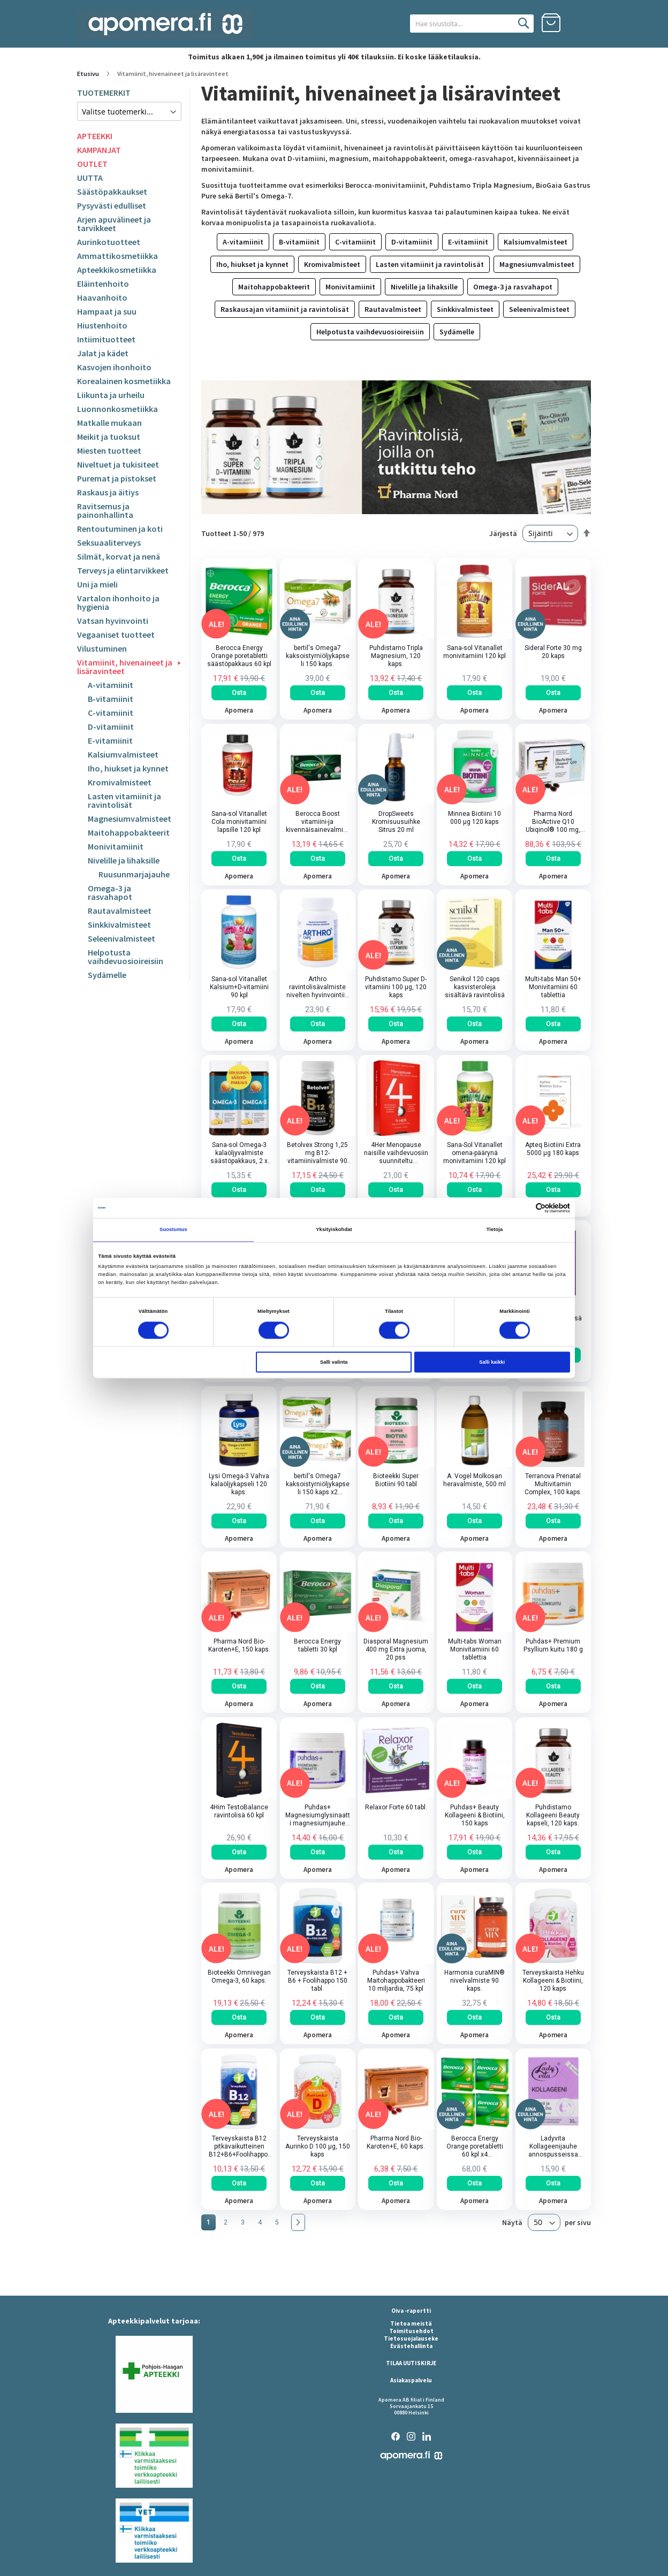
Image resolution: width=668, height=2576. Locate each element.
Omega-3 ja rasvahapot (110, 892)
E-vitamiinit (110, 740)
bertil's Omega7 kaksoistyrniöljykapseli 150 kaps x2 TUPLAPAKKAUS (318, 1484)
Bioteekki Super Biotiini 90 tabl (396, 1480)
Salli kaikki (492, 1362)
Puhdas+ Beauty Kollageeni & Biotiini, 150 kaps (475, 1815)
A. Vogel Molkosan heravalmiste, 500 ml (474, 1480)
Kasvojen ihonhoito (114, 367)
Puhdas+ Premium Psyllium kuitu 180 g (553, 1646)
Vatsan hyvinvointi (112, 620)
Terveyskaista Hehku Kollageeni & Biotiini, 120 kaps (553, 1980)
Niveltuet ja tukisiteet (118, 464)
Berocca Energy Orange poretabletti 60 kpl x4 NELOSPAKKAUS (474, 2147)
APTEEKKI (94, 136)
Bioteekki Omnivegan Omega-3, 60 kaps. (239, 1976)
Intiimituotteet (106, 339)
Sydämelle (107, 974)
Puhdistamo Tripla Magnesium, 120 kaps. (396, 656)
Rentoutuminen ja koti (120, 528)
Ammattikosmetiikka (117, 255)
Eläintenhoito (103, 283)
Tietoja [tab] (495, 1230)
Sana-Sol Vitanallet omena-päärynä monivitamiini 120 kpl (474, 1153)
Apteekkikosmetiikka (116, 269)
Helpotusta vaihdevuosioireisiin (125, 956)
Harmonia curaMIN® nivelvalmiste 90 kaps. (474, 1980)
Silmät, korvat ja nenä (118, 556)
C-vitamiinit (110, 712)
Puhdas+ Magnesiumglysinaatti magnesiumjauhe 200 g (317, 1815)
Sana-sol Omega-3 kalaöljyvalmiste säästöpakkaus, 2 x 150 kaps (239, 1153)
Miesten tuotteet (109, 450)
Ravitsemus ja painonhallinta (105, 510)
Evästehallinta (411, 2346)
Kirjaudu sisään (581, 23)
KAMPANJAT (99, 149)
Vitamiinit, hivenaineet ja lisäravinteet (124, 666)
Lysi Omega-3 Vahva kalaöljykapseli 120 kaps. (239, 1484)
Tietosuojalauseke (411, 2338)
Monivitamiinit (115, 846)
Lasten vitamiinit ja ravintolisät (124, 800)
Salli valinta (334, 1362)
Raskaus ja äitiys (108, 492)
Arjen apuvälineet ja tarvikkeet (114, 223)
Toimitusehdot (411, 2331)
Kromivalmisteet (119, 782)
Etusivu (88, 74)
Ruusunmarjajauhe (134, 874)
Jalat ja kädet (102, 353)
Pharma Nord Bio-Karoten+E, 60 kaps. (396, 2142)
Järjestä (503, 533)
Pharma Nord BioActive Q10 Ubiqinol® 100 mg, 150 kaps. (553, 822)
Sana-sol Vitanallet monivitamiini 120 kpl (474, 652)
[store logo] (165, 24)
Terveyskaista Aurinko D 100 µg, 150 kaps (317, 2146)
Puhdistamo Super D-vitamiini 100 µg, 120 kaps (396, 987)
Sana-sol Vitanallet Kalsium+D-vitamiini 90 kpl (239, 987)
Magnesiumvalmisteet (129, 818)
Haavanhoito (102, 297)
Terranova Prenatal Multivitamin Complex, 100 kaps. (553, 1484)
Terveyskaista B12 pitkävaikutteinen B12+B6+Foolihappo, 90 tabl (239, 2147)
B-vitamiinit (110, 698)
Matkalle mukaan (109, 422)
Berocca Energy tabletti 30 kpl (317, 1646)
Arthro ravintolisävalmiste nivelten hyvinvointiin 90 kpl (317, 988)
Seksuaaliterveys (109, 542)
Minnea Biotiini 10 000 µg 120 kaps (474, 817)
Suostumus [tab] (173, 1230)
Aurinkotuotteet (108, 241)
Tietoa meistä (411, 2323)
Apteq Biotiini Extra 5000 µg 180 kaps (553, 1149)
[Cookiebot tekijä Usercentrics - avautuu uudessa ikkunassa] (523, 1208)
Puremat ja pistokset (116, 478)
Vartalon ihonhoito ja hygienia (118, 602)
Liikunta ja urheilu (111, 394)
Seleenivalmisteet (121, 938)
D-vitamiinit (111, 726)
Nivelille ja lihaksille (124, 860)
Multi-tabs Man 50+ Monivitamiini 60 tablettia (553, 987)
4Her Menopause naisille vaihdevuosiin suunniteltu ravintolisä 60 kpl (396, 1153)
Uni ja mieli (97, 584)
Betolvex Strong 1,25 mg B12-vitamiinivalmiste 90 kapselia (317, 1153)
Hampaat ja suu (106, 311)
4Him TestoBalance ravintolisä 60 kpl (239, 1811)
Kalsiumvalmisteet (123, 754)
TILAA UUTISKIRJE (411, 2363)
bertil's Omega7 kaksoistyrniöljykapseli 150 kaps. (318, 656)
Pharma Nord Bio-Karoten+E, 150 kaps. (239, 1646)
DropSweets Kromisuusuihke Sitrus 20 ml (396, 822)
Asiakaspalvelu (411, 2380)
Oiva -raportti (411, 2310)
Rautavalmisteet (119, 910)
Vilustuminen (102, 648)
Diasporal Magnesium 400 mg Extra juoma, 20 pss (395, 1650)
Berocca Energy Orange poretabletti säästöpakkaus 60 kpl (239, 656)
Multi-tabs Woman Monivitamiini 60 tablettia (475, 1650)
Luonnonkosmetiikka (117, 408)
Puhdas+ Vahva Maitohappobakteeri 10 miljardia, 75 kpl (396, 1980)
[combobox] (472, 23)
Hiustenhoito (102, 325)
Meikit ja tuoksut (108, 436)
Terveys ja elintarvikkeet (123, 570)
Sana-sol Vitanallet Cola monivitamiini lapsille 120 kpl (239, 822)
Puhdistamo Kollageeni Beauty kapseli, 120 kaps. (553, 1815)
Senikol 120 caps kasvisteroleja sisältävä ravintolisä (475, 987)
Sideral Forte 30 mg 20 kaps (553, 652)
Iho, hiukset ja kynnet (128, 768)
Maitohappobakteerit (129, 832)
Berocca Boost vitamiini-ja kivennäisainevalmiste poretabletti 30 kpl (317, 822)
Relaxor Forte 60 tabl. (396, 1807)
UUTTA (90, 177)
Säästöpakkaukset (112, 191)
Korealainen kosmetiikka (124, 381)
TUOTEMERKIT (104, 92)
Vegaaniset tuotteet (116, 634)
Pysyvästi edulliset (111, 205)
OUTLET (92, 163)
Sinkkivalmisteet (119, 924)
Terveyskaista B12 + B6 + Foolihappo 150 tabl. (317, 1980)
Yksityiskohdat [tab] (334, 1230)
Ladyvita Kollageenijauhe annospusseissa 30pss (553, 2147)
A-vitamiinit (110, 684)
